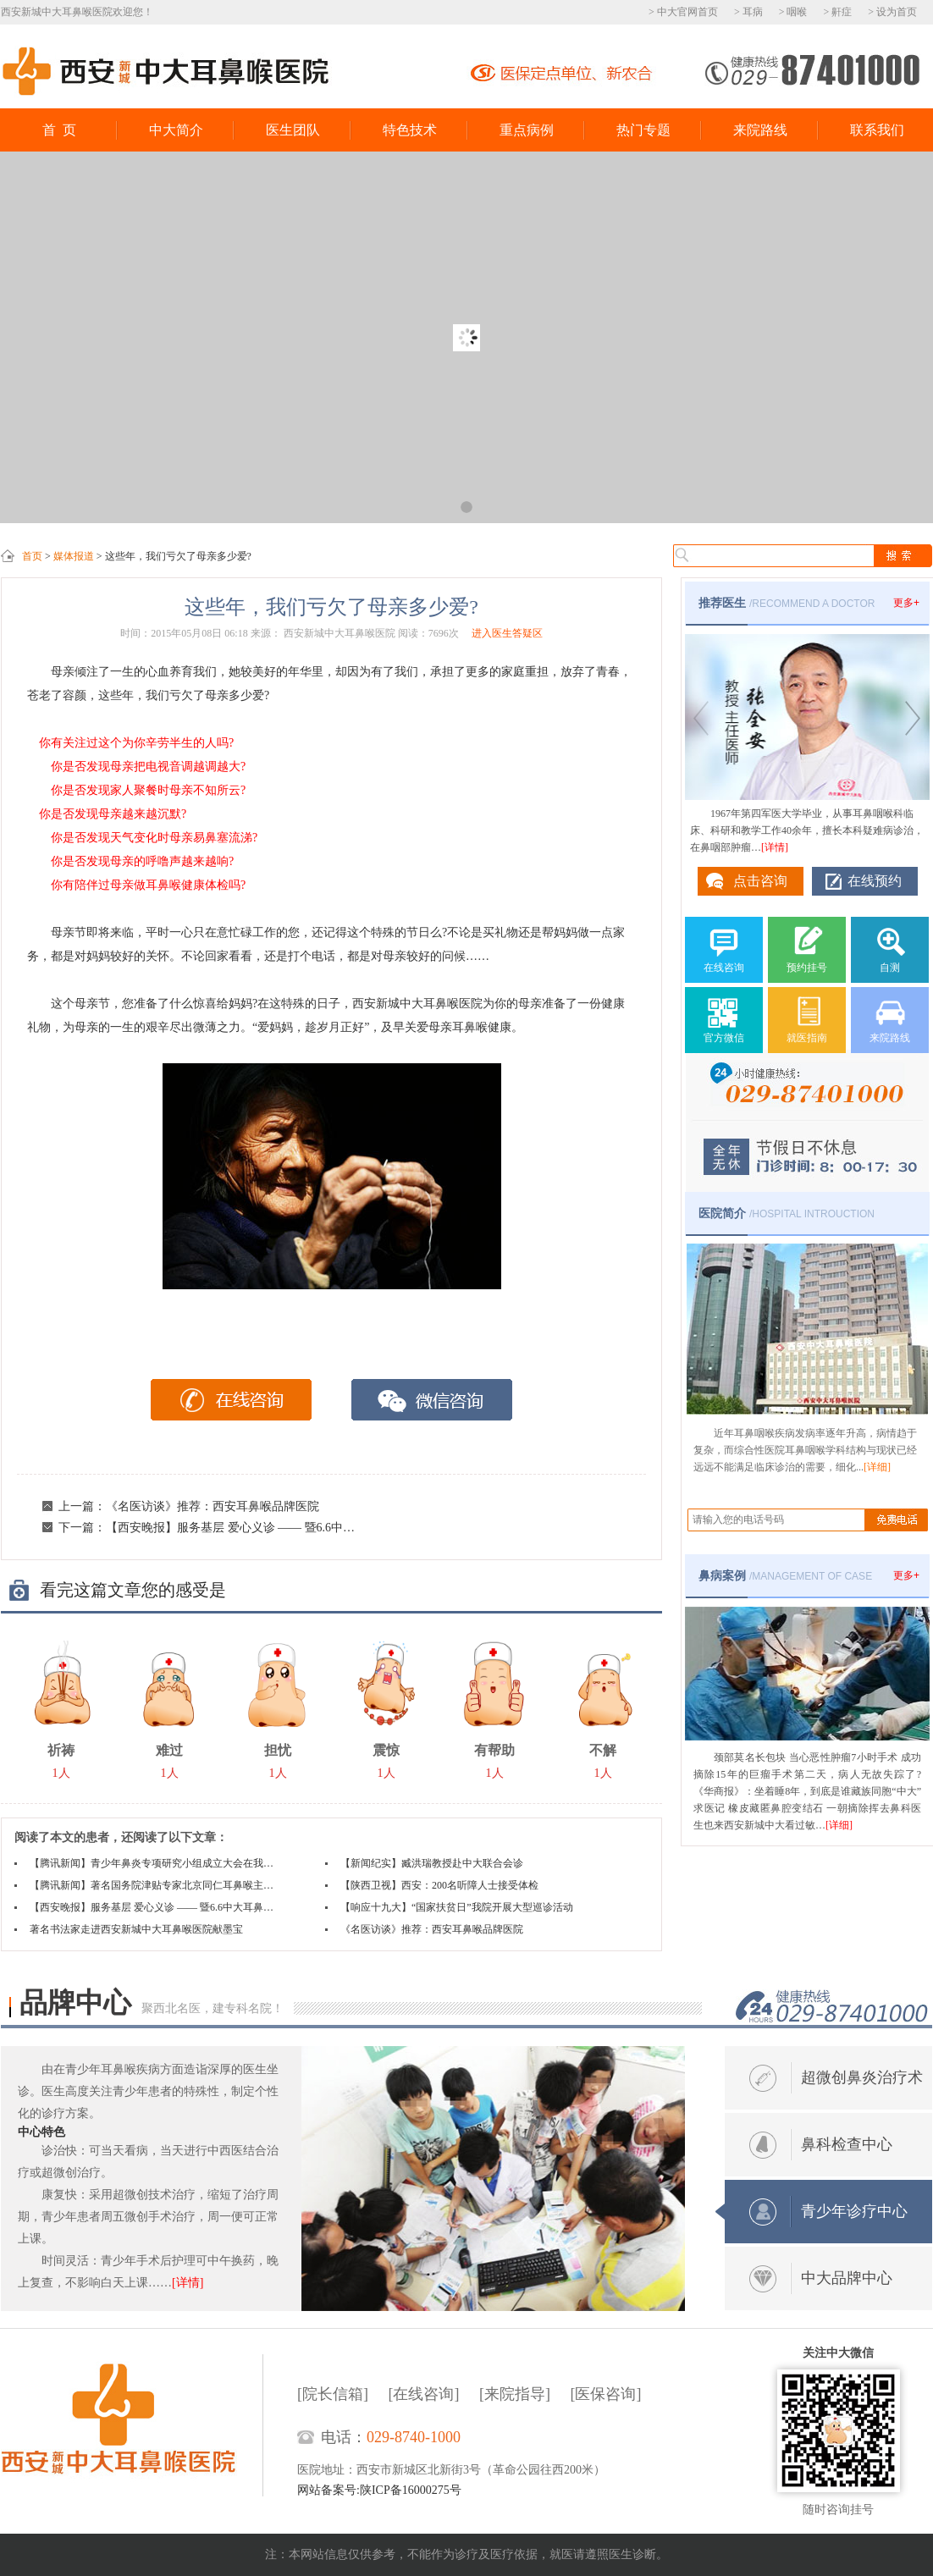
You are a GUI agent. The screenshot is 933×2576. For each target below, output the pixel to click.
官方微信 (724, 1038)
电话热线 (831, 2007)
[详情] (774, 847)
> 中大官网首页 (683, 12)
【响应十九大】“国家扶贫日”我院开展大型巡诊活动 (456, 1907)
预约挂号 (807, 968)
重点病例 (527, 130)
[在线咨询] (424, 2394)
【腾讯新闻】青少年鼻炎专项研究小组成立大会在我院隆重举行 (154, 1863)
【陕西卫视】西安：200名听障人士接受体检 (439, 1885)
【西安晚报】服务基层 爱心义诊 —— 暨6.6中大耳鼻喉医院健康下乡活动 (295, 1527)
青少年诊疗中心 (854, 2211)
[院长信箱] (332, 2394)
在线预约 (874, 881)
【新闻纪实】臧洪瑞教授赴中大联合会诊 (431, 1863)
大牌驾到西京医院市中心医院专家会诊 (466, 337)
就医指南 (807, 1038)
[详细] (877, 1467)
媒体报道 (73, 556)
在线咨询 (231, 1399)
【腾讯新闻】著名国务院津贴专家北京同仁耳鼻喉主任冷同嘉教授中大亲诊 (154, 1885)
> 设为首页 (892, 12)
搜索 (902, 555)
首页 (32, 556)
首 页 (59, 130)
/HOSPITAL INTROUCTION (786, 1213)
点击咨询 (760, 881)
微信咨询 (432, 1399)
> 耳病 (748, 12)
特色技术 (410, 130)
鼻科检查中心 (846, 2144)
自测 (890, 968)
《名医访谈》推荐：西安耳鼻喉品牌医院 (212, 1506)
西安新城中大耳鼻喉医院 (131, 2425)
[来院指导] (514, 2394)
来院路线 (760, 130)
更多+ (906, 603)
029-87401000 (812, 69)
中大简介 (176, 130)
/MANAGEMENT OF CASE (785, 1575)
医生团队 (293, 130)
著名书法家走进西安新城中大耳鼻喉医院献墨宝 (136, 1929)
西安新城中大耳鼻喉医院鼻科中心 (166, 72)
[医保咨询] (606, 2394)
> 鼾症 (837, 12)
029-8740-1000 (414, 2437)
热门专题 (643, 130)
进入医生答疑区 (507, 633)
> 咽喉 (793, 12)
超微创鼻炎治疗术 (862, 2077)
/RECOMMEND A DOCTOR (786, 603)
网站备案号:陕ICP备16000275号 (379, 2490)
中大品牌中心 (846, 2278)
